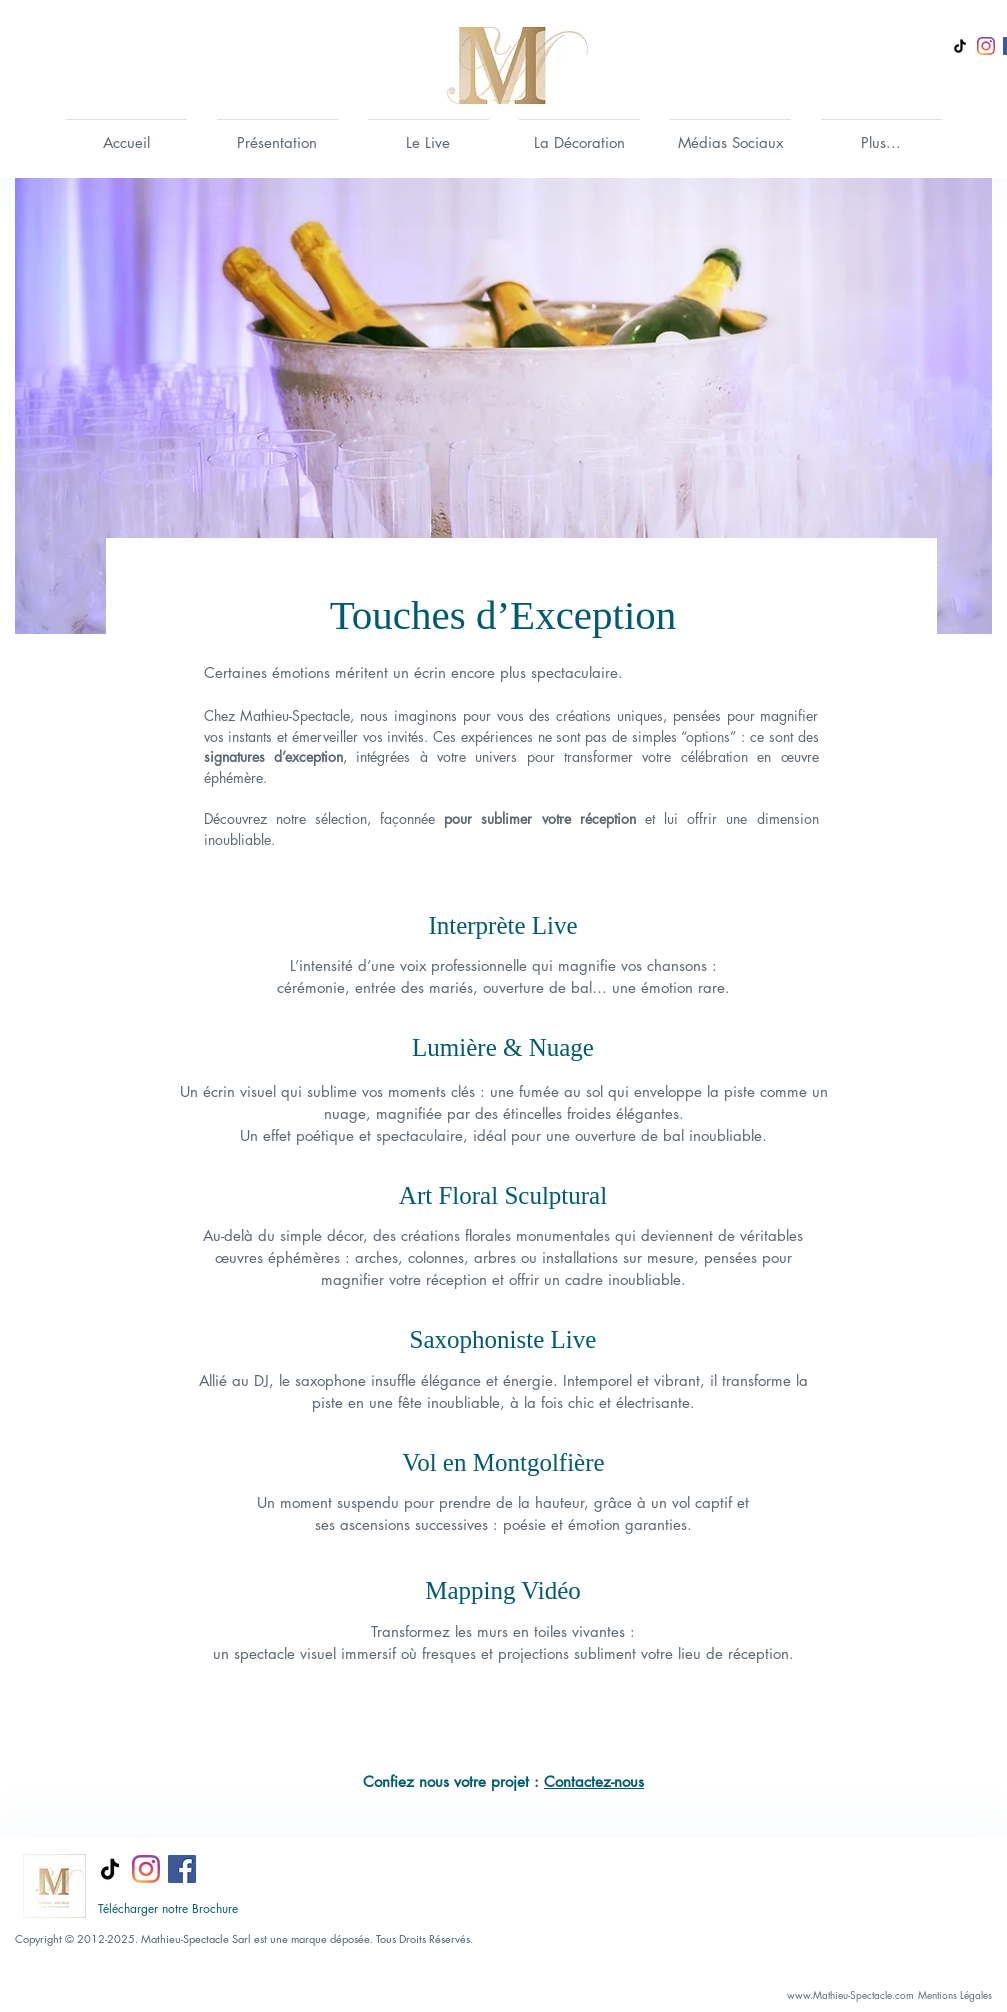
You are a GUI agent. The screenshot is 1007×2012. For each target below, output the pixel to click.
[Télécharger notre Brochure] (168, 1909)
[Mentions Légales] (955, 1995)
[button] (277, 134)
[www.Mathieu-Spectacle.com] (851, 1995)
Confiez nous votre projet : (453, 1781)
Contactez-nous (594, 1781)
